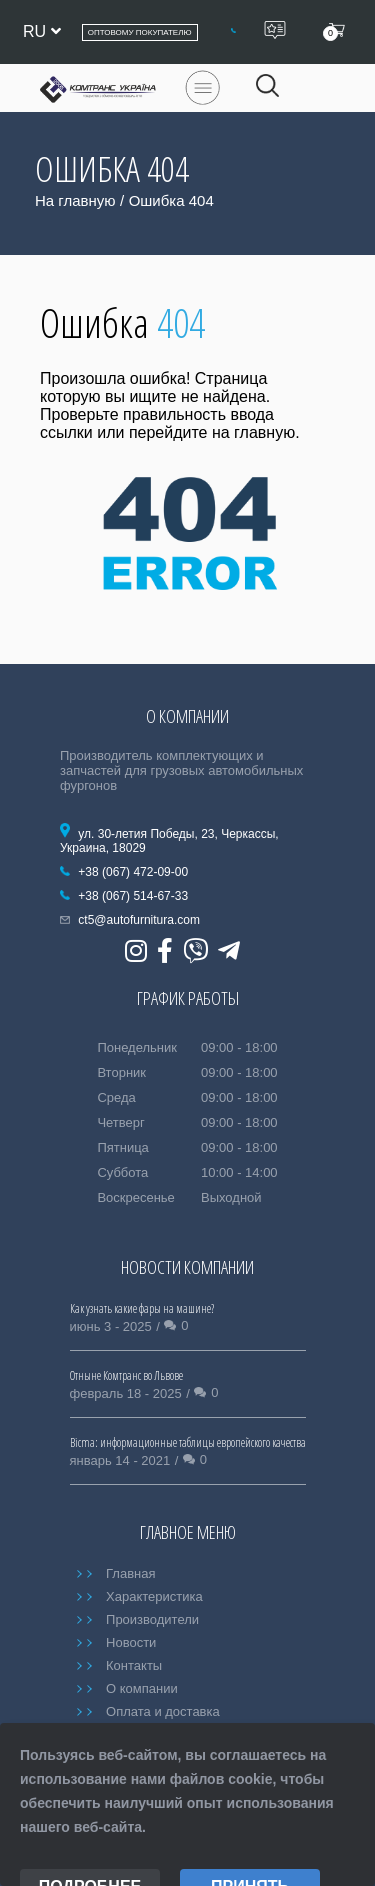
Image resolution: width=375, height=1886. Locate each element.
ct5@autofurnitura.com (139, 920)
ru (42, 31)
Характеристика (154, 1596)
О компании (142, 1688)
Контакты (134, 1665)
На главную (75, 200)
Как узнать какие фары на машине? (142, 1308)
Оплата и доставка (163, 1711)
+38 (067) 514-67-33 (133, 896)
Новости (131, 1642)
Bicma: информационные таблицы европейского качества (188, 1442)
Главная (130, 1573)
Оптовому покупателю (140, 32)
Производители (152, 1619)
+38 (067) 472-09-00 (133, 872)
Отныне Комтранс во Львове (126, 1375)
